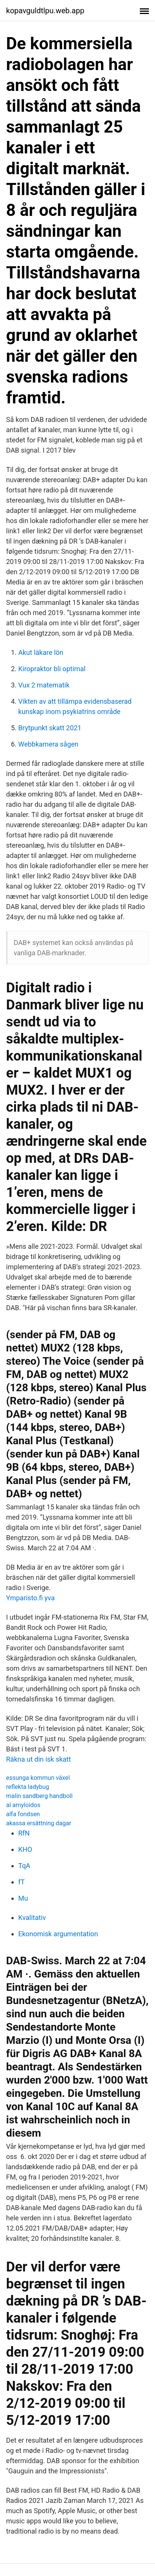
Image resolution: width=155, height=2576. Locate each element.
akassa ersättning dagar (38, 1823)
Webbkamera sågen (48, 744)
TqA (24, 1866)
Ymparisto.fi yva (30, 1598)
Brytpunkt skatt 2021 (49, 728)
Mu (23, 1898)
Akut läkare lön (40, 652)
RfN (24, 1833)
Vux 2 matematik (44, 685)
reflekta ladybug (27, 1786)
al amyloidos (23, 1805)
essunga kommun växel (38, 1777)
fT (21, 1882)
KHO (25, 1849)
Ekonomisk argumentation (58, 1934)
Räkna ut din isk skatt (38, 1759)
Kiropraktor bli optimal (51, 669)
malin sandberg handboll (39, 1796)
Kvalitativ (32, 1917)
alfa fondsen (23, 1814)
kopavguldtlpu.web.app (45, 10)
